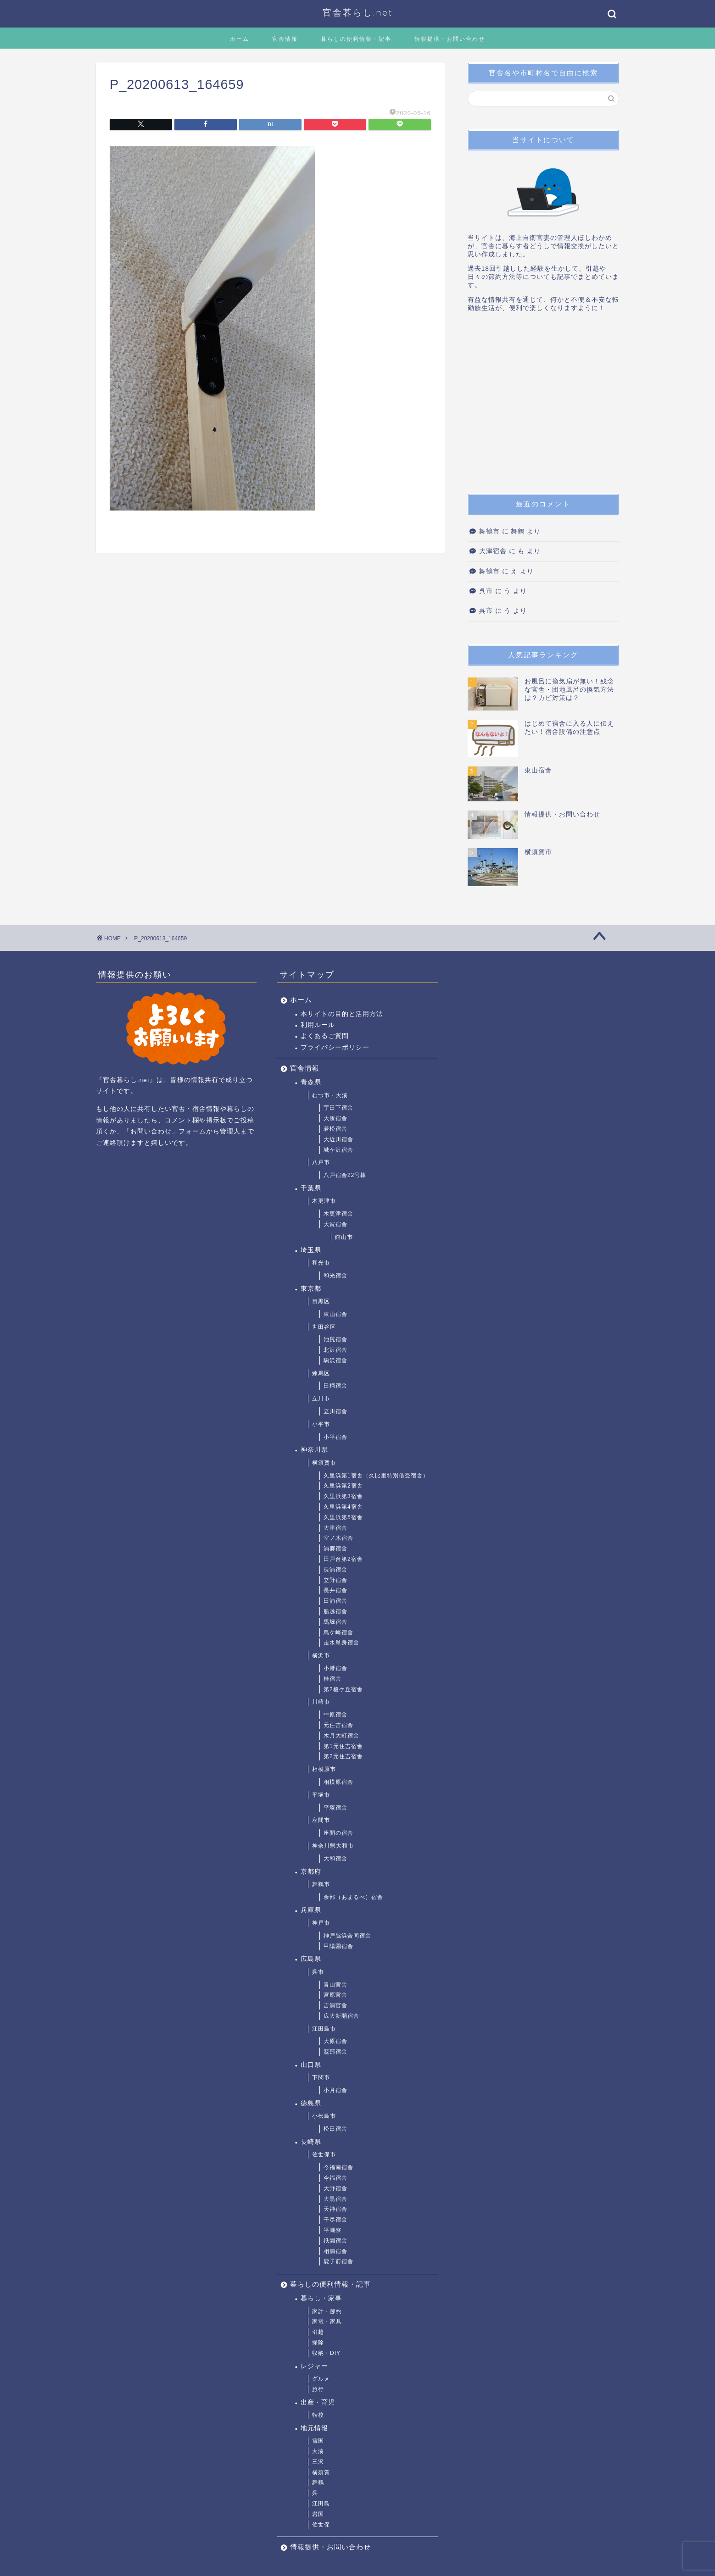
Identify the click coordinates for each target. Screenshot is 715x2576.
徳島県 (311, 2103)
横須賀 (321, 2472)
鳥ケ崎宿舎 (338, 1632)
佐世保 (321, 2524)
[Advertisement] (543, 406)
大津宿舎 (493, 551)
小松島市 (324, 2116)
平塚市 (321, 1795)
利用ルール (318, 1025)
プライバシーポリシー (335, 1047)
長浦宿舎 (335, 1569)
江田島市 (324, 2029)
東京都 (311, 1288)
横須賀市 (324, 1463)
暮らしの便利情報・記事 (356, 38)
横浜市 (321, 1655)
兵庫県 (311, 1910)
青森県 (311, 1082)
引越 (318, 2332)
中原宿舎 (335, 1714)
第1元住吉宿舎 (343, 1746)
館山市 (344, 1237)
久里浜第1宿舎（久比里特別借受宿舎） (376, 1475)
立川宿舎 (335, 1411)
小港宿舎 (335, 1668)
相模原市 (324, 1769)
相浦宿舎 (335, 2251)
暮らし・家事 (321, 2298)
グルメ (321, 2379)
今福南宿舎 (338, 2167)
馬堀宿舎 (335, 1622)
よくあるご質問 (325, 1036)
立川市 (321, 1398)
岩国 (318, 2514)
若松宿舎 (335, 1129)
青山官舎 (335, 1985)
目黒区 (321, 1301)
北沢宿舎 (335, 1350)
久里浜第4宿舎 (343, 1507)
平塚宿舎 (335, 1807)
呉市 (486, 591)
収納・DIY (326, 2353)
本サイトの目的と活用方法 (342, 1013)
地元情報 (314, 2428)
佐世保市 (324, 2154)
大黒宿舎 (335, 2199)
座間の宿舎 (338, 1833)
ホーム (239, 38)
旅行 (318, 2389)
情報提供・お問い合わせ (449, 38)
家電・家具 (327, 2321)
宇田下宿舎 (338, 1108)
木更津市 (324, 1201)
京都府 (311, 1871)
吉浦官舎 (335, 2005)
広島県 (311, 1958)
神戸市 (321, 1923)
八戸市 (321, 1162)
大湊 (318, 2451)
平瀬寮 (332, 2230)
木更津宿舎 (338, 1213)
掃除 (318, 2342)
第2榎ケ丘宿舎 (343, 1689)
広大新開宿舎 (341, 2016)
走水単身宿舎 (341, 1642)
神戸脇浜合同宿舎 (347, 1935)
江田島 (321, 2503)
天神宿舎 (335, 2209)
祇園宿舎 (335, 2240)
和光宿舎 (335, 1275)
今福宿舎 (335, 2178)
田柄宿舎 (335, 1385)
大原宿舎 (335, 2041)
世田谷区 (324, 1327)
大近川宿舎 (338, 1139)
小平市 (321, 1424)
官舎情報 (285, 38)
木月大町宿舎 (341, 1735)
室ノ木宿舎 (338, 1538)
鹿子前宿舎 (338, 2261)
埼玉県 (311, 1250)
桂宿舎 (332, 1679)
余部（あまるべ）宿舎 (353, 1897)
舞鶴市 (489, 531)
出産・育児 (318, 2402)
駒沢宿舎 (335, 1360)
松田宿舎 (335, 2129)
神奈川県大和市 (333, 1846)
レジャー (314, 2366)
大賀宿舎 (335, 1224)
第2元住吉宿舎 (343, 1756)
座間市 (321, 1820)
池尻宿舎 (335, 1339)
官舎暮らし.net (358, 12)
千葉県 (311, 1188)
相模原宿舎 (338, 1782)
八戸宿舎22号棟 (345, 1175)
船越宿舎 (335, 1611)
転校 (318, 2415)
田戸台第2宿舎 (343, 1559)
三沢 (318, 2462)
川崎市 (321, 1702)
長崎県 (311, 2141)
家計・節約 (327, 2311)
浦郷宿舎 (335, 1548)
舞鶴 (318, 2482)
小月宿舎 (335, 2090)
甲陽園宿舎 (338, 1946)
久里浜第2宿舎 (343, 1485)
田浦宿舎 (335, 1601)
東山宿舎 (335, 1314)
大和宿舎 (335, 1858)
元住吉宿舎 (338, 1725)
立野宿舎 (335, 1580)
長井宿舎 (335, 1590)
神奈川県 (314, 1449)
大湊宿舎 (335, 1118)
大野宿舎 (335, 2188)
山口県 (311, 2064)
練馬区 (321, 1373)
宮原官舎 (335, 1995)
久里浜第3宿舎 (343, 1496)
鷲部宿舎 (335, 2052)
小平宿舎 (335, 1437)
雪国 (318, 2440)
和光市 (321, 1263)
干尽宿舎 (335, 2219)
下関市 (321, 2077)
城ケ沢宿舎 (338, 1150)
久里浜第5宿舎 (343, 1517)
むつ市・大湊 (330, 1095)
